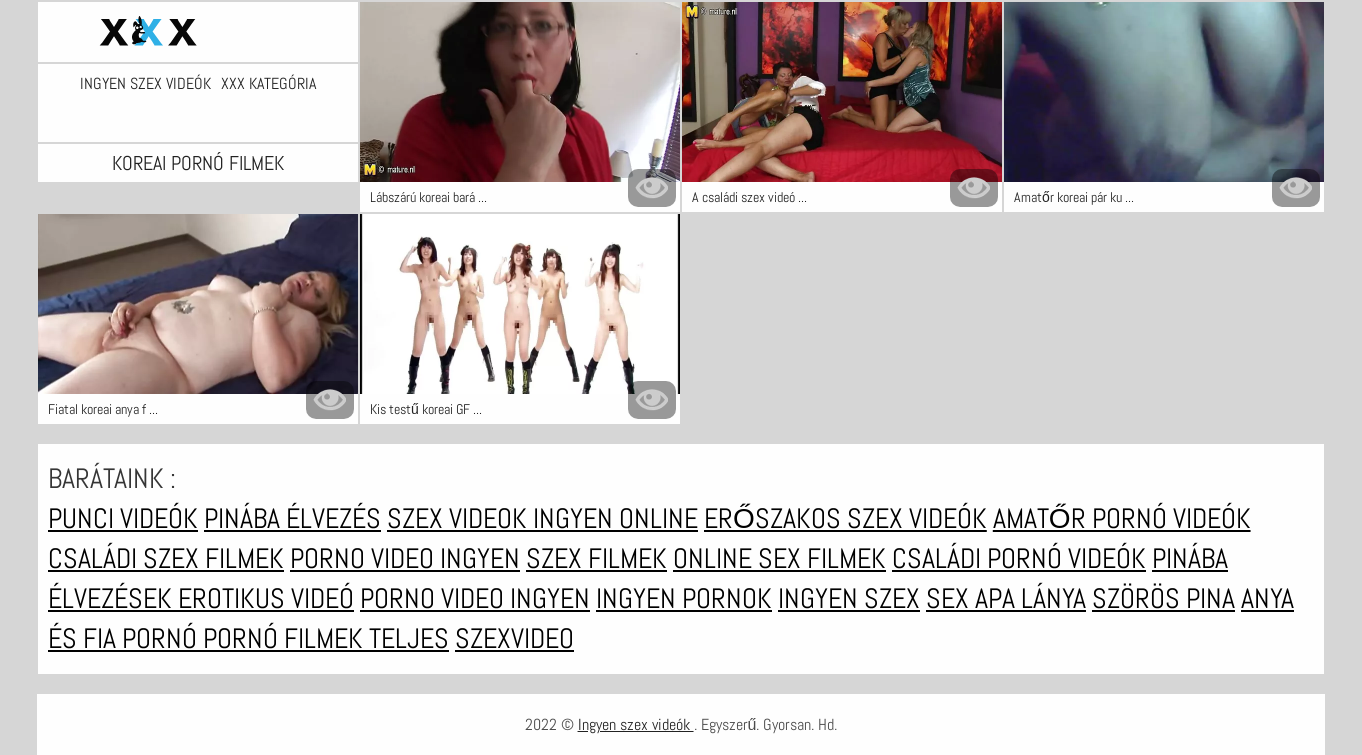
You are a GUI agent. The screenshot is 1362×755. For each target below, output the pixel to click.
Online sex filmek (779, 558)
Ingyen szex (849, 598)
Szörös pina (1163, 598)
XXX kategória (268, 84)
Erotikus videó (266, 598)
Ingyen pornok (684, 598)
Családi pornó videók (1019, 558)
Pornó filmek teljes (326, 638)
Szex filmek (596, 558)
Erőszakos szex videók (845, 518)
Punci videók (123, 518)
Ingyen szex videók (145, 84)
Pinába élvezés (292, 518)
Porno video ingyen (405, 558)
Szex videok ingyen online (542, 518)
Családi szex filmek (166, 558)
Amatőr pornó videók (1122, 518)
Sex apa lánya (1006, 598)
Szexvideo (514, 638)
